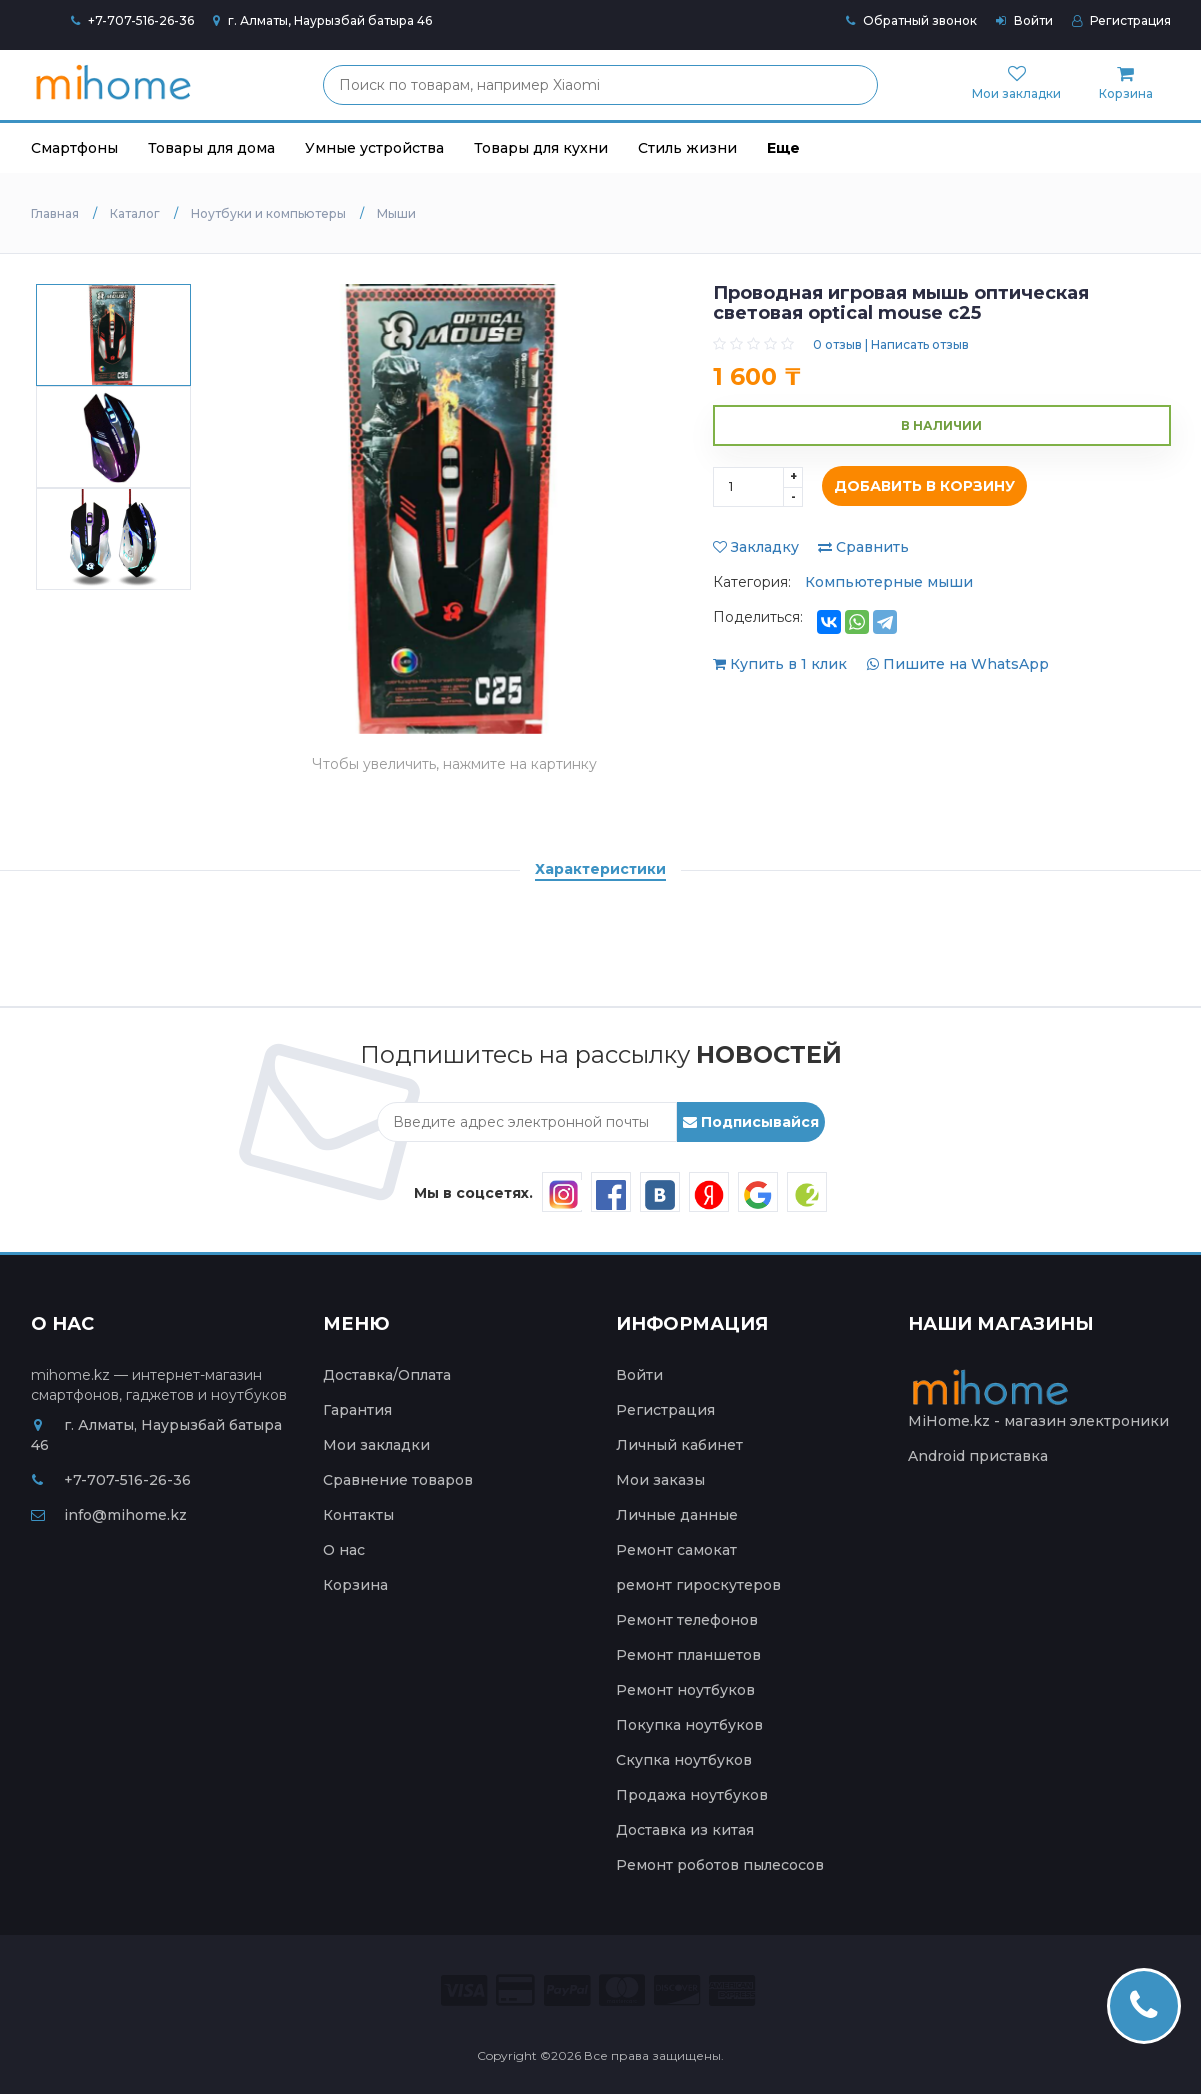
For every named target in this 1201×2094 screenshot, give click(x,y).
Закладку (756, 547)
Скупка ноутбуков (684, 1760)
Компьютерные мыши (889, 582)
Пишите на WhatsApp (958, 664)
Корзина (355, 1585)
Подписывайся (751, 1122)
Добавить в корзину (919, 487)
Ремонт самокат (676, 1550)
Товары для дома (211, 148)
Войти (1024, 20)
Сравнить (863, 547)
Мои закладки (376, 1445)
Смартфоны (74, 148)
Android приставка (978, 1456)
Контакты (358, 1515)
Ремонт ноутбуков (685, 1690)
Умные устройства (374, 148)
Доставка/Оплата (387, 1375)
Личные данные (677, 1515)
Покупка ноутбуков (689, 1725)
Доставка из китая (685, 1830)
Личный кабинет (679, 1445)
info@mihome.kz (109, 1515)
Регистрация (1121, 20)
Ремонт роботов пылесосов (720, 1865)
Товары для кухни (541, 148)
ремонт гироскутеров (698, 1585)
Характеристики (600, 869)
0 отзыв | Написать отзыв (891, 344)
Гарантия (357, 1410)
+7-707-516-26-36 (141, 20)
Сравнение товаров (398, 1480)
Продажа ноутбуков (692, 1795)
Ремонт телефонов (687, 1620)
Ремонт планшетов (688, 1655)
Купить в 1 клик (782, 664)
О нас (344, 1550)
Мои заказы (660, 1480)
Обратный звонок (911, 20)
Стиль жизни (687, 148)
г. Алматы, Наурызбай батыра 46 (322, 20)
